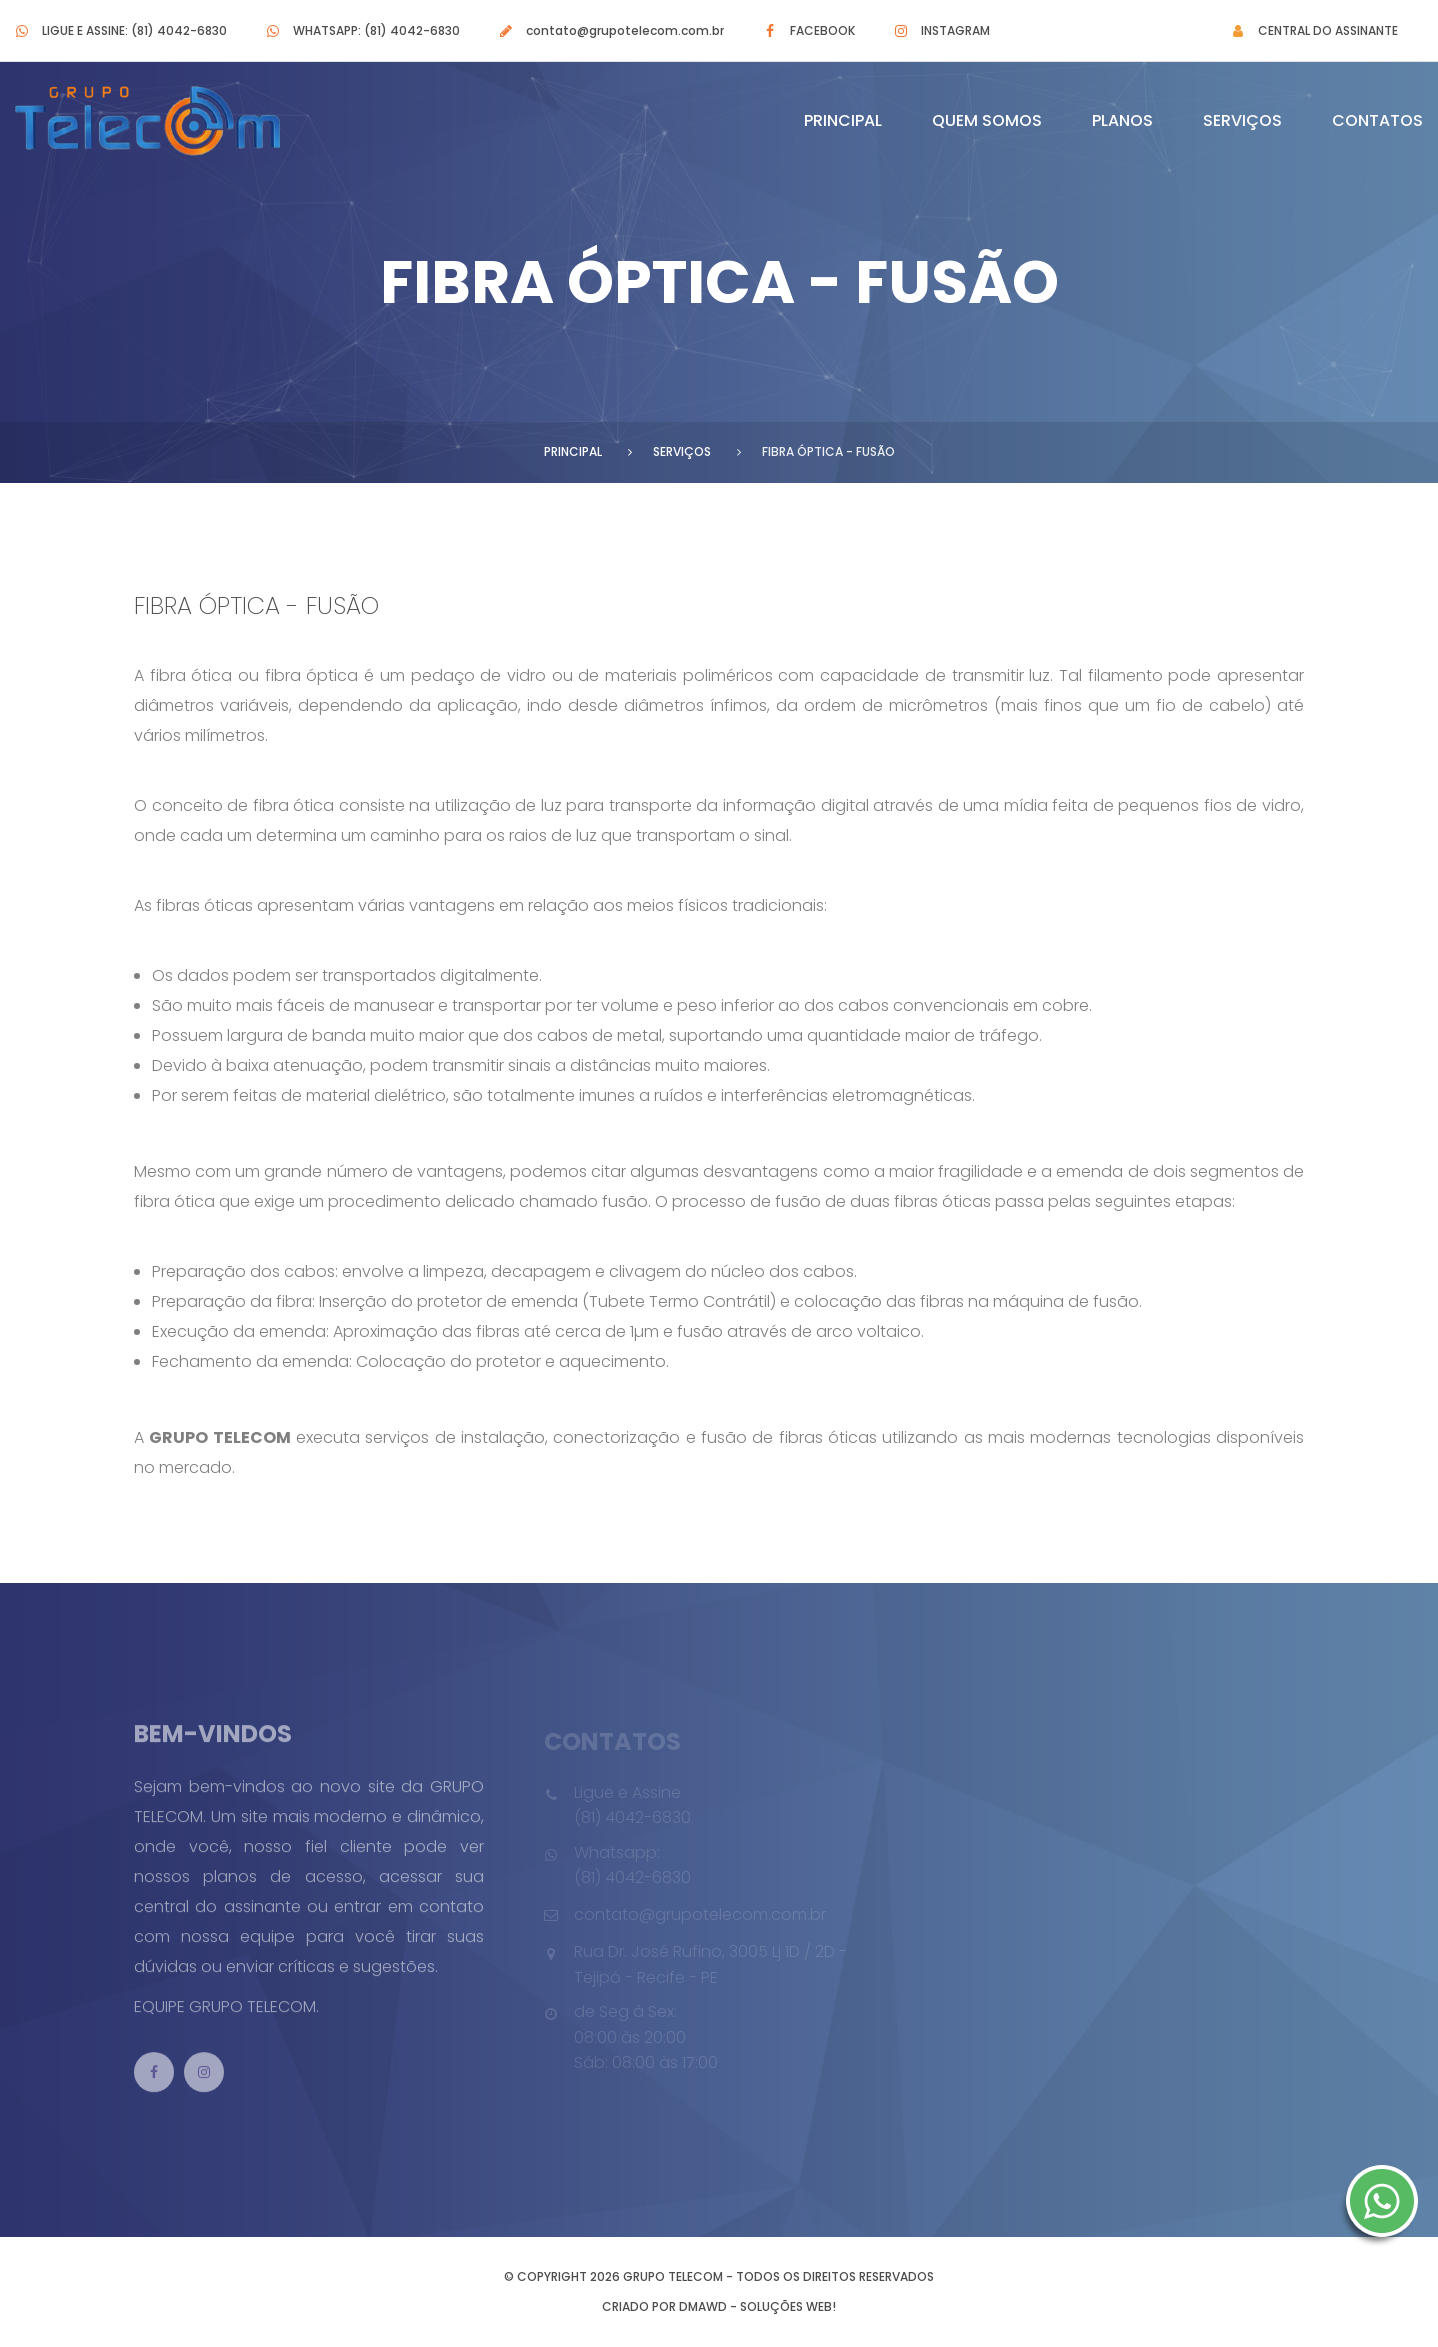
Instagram (955, 30)
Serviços (1242, 120)
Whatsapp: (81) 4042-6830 (376, 30)
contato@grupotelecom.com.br (625, 30)
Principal (843, 120)
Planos (1122, 120)
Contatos (1377, 120)
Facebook (822, 30)
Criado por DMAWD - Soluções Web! (719, 2306)
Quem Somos (987, 120)
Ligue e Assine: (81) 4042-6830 (134, 30)
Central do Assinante (1328, 30)
